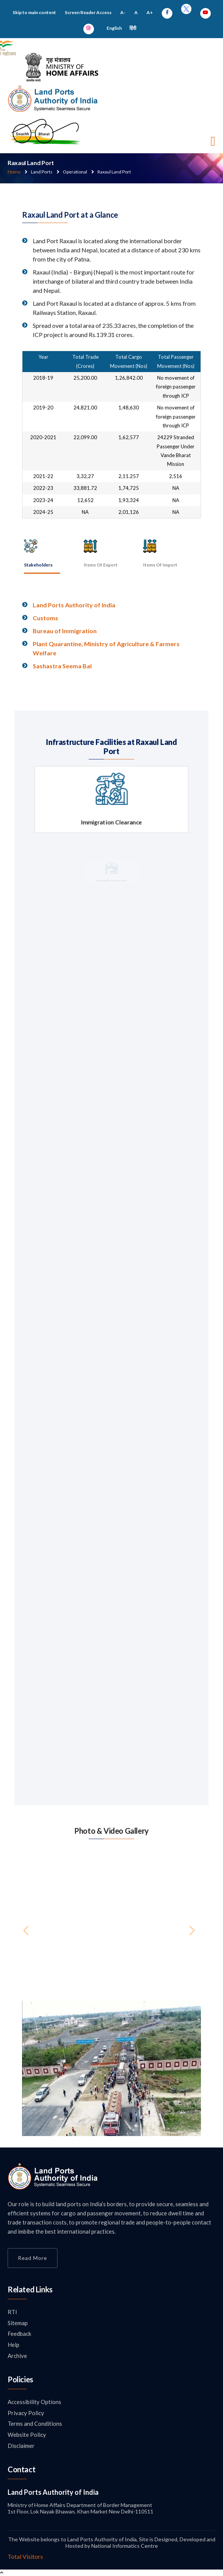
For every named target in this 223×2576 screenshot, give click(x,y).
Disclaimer (21, 2445)
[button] (35, 2068)
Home (14, 172)
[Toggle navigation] (213, 141)
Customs (45, 617)
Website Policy (27, 2434)
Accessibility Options (34, 2401)
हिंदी (132, 28)
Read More (32, 2258)
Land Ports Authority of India (74, 604)
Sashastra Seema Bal (62, 665)
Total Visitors (25, 2556)
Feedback (19, 2333)
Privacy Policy (26, 2412)
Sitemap (18, 2322)
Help (13, 2344)
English (114, 28)
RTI (12, 2311)
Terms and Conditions (35, 2423)
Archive (17, 2355)
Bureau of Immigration (65, 630)
